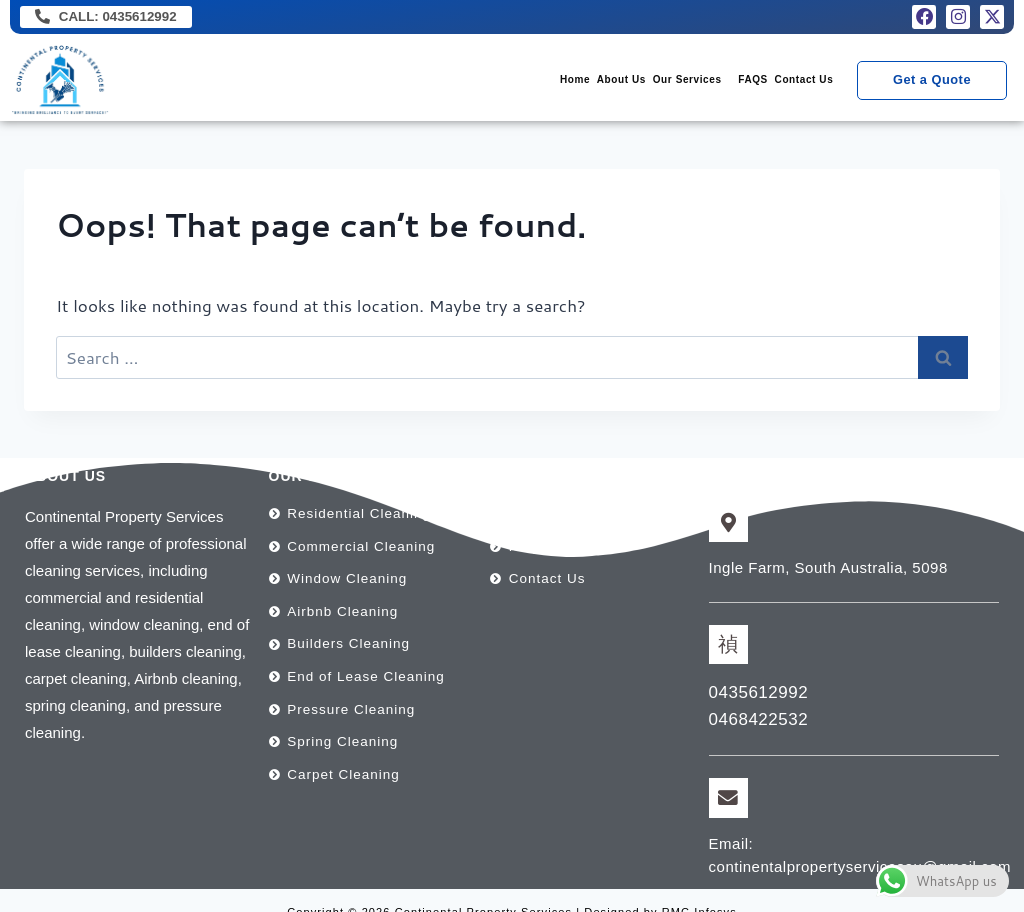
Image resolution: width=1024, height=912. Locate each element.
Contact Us (792, 82)
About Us (539, 82)
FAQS (718, 82)
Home (470, 82)
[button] (633, 83)
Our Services (628, 82)
